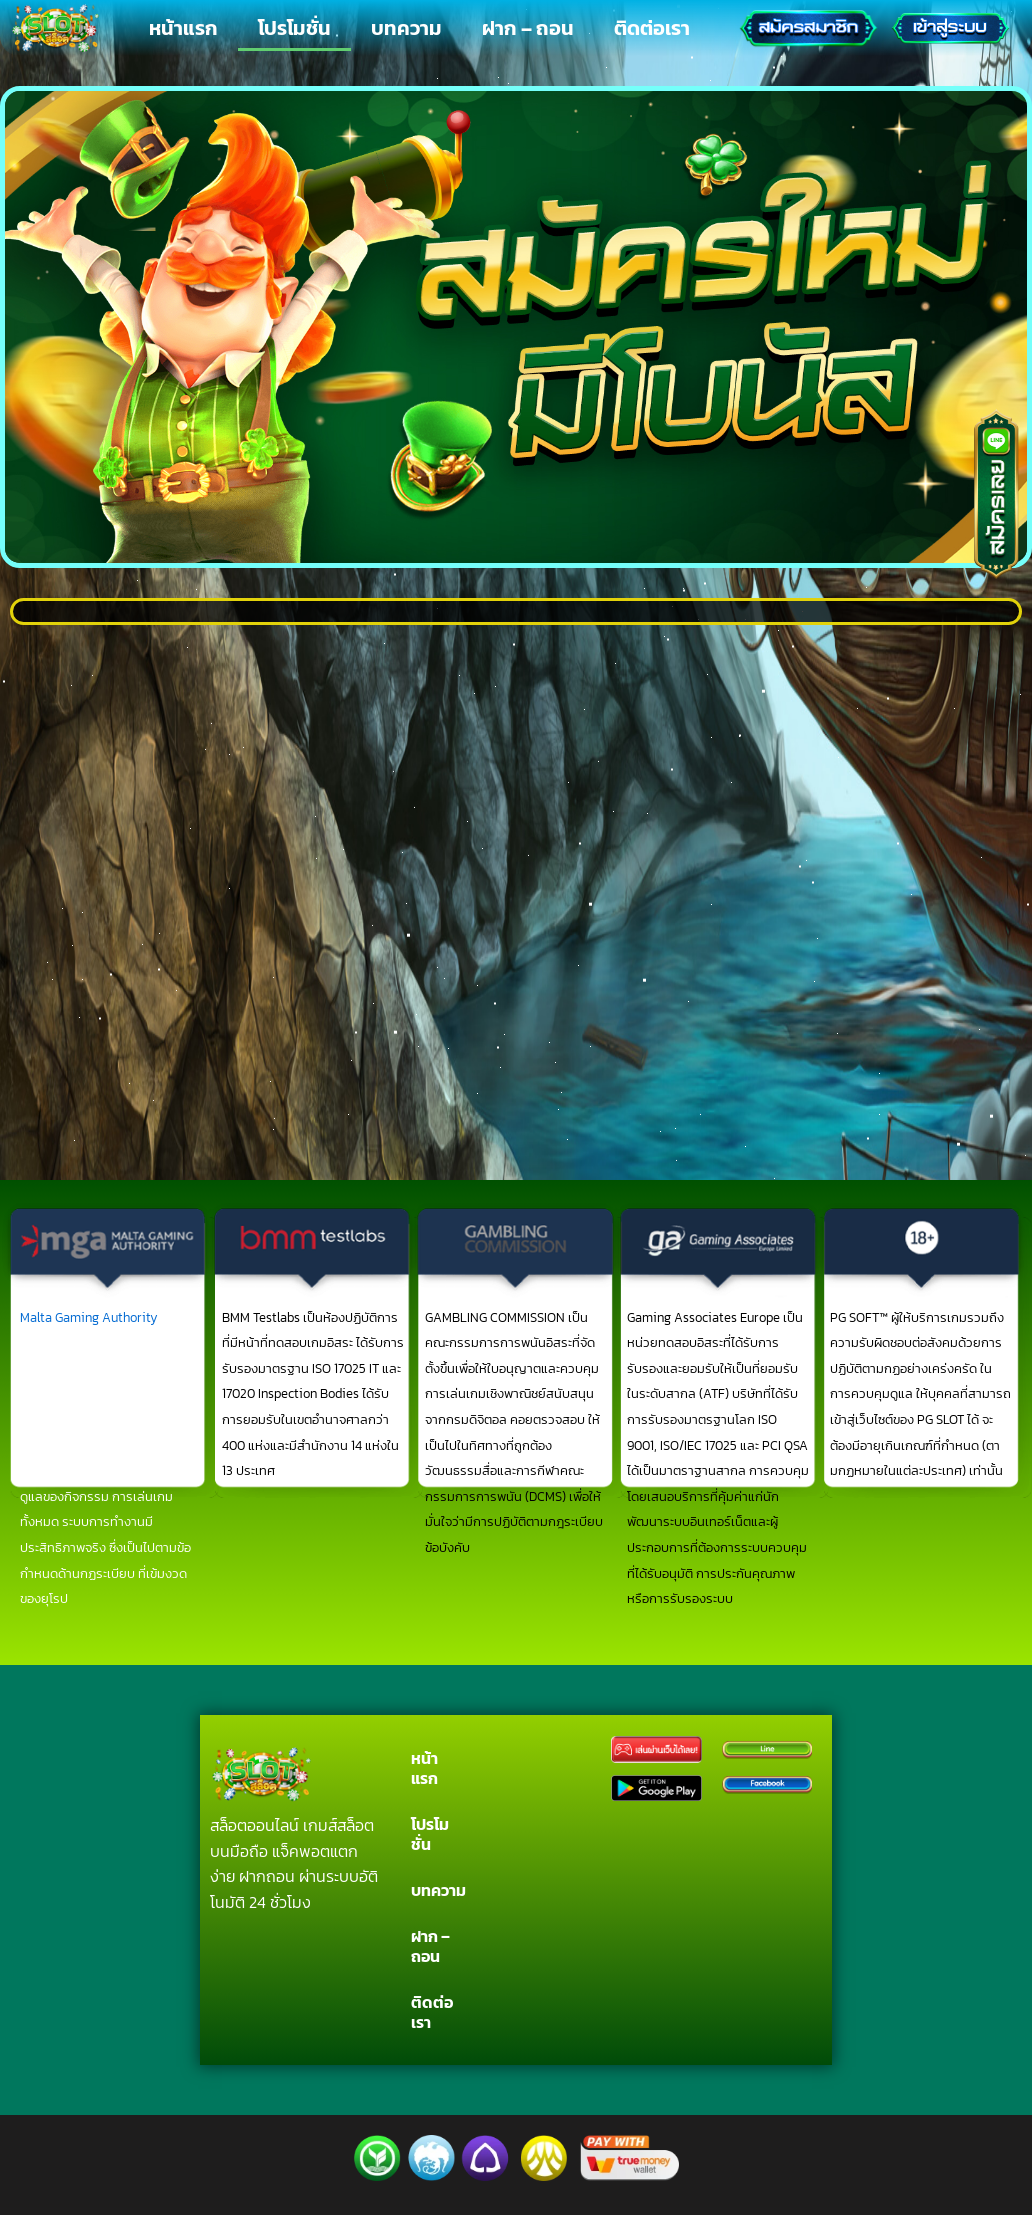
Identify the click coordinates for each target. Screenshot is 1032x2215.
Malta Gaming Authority (89, 1317)
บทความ (406, 28)
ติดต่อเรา (652, 28)
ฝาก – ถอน (528, 28)
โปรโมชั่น (294, 28)
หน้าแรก (183, 28)
